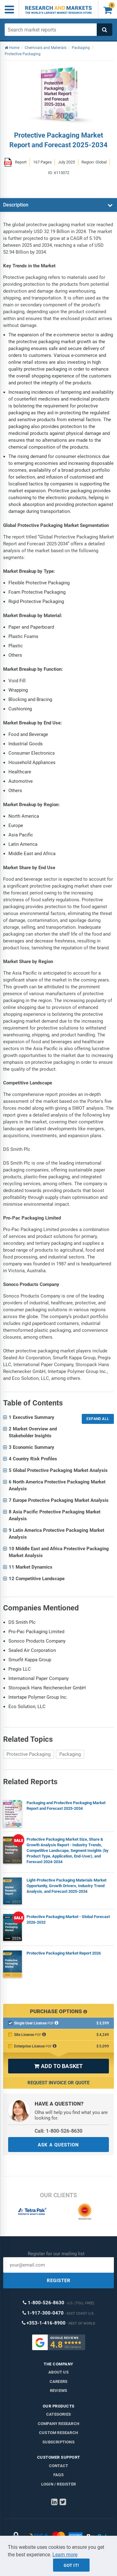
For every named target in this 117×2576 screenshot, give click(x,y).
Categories (58, 2414)
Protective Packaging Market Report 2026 (64, 1953)
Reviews (58, 2390)
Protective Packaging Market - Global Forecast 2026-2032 (68, 1919)
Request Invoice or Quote (58, 2083)
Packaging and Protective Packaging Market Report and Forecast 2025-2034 (66, 1805)
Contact (58, 2465)
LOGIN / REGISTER (58, 2484)
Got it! (71, 2565)
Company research (58, 2423)
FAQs (58, 2474)
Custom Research (58, 2432)
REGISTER (59, 2280)
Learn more (64, 2555)
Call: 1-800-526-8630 (58, 2131)
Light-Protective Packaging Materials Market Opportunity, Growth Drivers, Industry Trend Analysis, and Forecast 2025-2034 (66, 1886)
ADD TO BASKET (58, 2066)
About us (58, 2372)
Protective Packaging (29, 1754)
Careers (58, 2381)
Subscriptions (58, 2442)
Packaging (70, 1754)
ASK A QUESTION (58, 2145)
